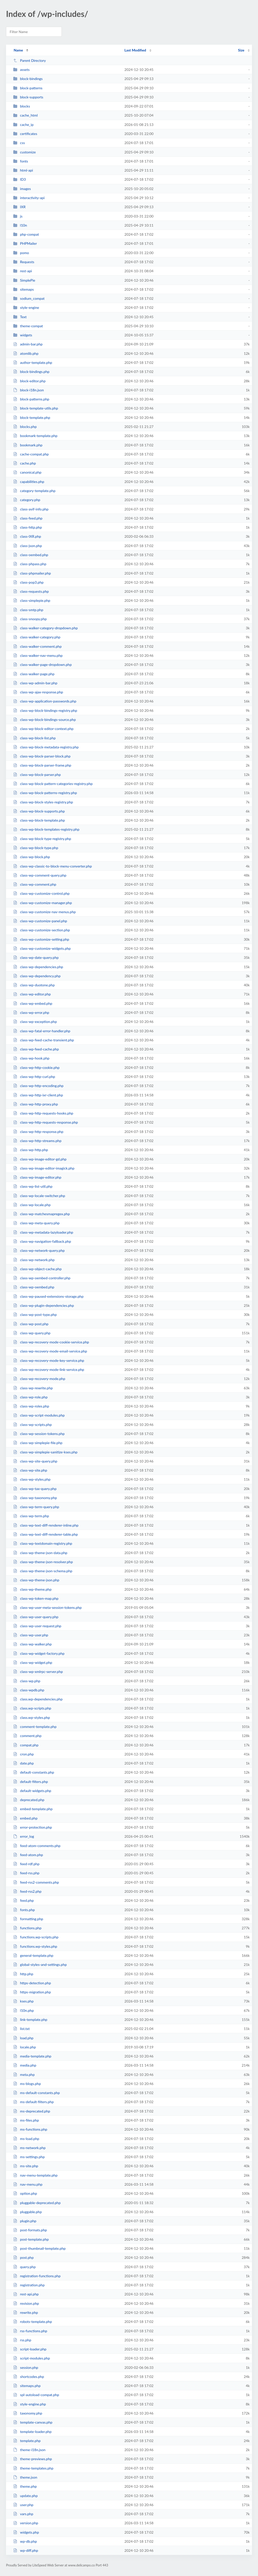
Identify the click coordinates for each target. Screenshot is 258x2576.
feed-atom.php (28, 1855)
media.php (24, 2065)
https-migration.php (32, 1992)
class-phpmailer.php (32, 573)
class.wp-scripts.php (32, 1708)
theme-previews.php (32, 2459)
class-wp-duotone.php (34, 985)
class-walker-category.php (36, 637)
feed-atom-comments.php (36, 1845)
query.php (24, 2267)
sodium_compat (29, 298)
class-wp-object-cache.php (37, 1269)
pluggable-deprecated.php (36, 2203)
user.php (23, 2505)
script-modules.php (31, 2358)
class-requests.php (31, 591)
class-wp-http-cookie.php (36, 1067)
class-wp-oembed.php (33, 1287)
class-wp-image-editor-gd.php (40, 1159)
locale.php (24, 2047)
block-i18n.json (28, 390)
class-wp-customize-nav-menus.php (44, 912)
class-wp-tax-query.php (34, 1488)
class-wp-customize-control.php (41, 893)
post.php (23, 2257)
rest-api (22, 271)
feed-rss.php (26, 1873)
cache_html (25, 115)
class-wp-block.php (31, 857)
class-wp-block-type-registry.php (42, 838)
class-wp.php (26, 1681)
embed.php (25, 1818)
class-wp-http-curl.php (34, 1076)
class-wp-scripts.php (32, 1424)
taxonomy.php (27, 2413)
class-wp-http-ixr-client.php (38, 1095)
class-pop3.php (28, 582)
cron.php (23, 1754)
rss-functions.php (30, 2331)
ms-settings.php (29, 2157)
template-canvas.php (32, 2422)
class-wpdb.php (28, 1690)
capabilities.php (28, 481)
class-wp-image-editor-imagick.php (43, 1168)
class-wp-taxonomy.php (35, 1498)
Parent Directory (29, 60)
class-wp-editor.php (32, 994)
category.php (26, 500)
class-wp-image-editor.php (37, 1177)
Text (19, 317)
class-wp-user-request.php (37, 1626)
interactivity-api (29, 198)
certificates (25, 133)
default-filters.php (30, 1781)
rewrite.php (25, 2312)
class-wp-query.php (31, 1333)
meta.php (24, 2074)
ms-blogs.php (27, 2083)
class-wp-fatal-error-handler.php (41, 1031)
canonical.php (27, 472)
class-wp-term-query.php (36, 1507)
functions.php (27, 1928)
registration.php (29, 2285)
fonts (20, 161)
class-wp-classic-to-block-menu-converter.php (52, 866)
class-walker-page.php (33, 674)
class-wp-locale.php (32, 1205)
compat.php (25, 1745)
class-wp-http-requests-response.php (45, 1122)
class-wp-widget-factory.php (38, 1653)
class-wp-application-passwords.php (44, 701)
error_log (23, 1836)
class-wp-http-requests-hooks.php (43, 1113)
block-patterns (27, 88)
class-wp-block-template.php (39, 820)
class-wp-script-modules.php (39, 1415)
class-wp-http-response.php (38, 1131)
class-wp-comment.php (34, 884)
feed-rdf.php (26, 1864)
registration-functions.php (36, 2276)
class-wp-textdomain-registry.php (42, 1543)
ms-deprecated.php (31, 2111)
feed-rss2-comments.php (36, 1882)
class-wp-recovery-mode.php (39, 1378)
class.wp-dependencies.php (37, 1699)
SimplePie (24, 280)
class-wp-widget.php (32, 1662)
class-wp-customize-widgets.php (42, 948)
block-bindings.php (31, 371)
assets (21, 69)
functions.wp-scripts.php (35, 1937)
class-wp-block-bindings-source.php (44, 719)
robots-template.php (32, 2321)
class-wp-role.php (30, 1397)
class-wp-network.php (34, 1260)
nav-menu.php (27, 2184)
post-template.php (31, 2239)
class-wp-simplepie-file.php (37, 1443)
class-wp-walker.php (32, 1644)
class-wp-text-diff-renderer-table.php (45, 1534)
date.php (23, 1763)
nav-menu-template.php (35, 2175)
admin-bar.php (28, 344)
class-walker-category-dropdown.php (45, 628)
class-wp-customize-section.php (41, 930)
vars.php (23, 2514)
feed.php (23, 1900)
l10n (20, 225)
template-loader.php (32, 2431)
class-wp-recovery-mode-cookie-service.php (51, 1342)
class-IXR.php (27, 536)
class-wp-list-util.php (32, 1186)
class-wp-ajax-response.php (38, 692)
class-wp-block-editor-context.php (43, 728)
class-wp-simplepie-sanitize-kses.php (45, 1452)
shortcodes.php (28, 2376)
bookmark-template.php (35, 435)
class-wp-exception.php (35, 1021)
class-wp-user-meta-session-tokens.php (47, 1607)
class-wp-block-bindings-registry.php (45, 710)
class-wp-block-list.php (34, 738)
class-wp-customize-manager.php (42, 903)
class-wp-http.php (30, 1150)
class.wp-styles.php (31, 1717)
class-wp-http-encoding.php (38, 1085)
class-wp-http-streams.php (37, 1140)
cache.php (24, 463)
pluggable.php (27, 2212)
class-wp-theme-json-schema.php (42, 1571)
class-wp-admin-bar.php (35, 683)
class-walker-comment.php (37, 646)
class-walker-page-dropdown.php (42, 664)
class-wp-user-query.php (35, 1617)
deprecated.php (28, 1800)
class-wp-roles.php (31, 1406)
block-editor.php (29, 381)
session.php (25, 2367)
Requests (23, 262)
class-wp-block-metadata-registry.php (46, 747)
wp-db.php (25, 2541)
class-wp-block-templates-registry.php (46, 829)
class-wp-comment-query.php (39, 875)
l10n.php (23, 2010)
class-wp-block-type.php (35, 848)
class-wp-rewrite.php (33, 1388)
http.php (23, 1974)
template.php (27, 2440)
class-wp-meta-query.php (36, 1223)
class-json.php (27, 546)
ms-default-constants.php (36, 2093)
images (22, 188)
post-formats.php (30, 2230)
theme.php (25, 2486)
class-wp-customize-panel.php (40, 921)
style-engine (26, 307)
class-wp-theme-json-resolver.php (43, 1562)
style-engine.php (29, 2404)
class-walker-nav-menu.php (37, 655)
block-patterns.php (31, 399)
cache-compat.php (31, 454)
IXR (19, 207)
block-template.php (31, 417)
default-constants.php (33, 1772)
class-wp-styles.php (31, 1479)
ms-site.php (25, 2166)
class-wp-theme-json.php (36, 1580)
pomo (21, 253)
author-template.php (32, 362)
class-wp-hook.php (31, 1058)
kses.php (23, 2001)
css (19, 143)
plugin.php (24, 2221)
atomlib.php (25, 353)
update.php (25, 2495)
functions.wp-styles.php (35, 1946)
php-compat (26, 234)
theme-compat (28, 326)
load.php (23, 2038)
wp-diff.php (25, 2550)
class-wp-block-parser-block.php (42, 756)
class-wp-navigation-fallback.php (42, 1241)
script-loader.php (29, 2349)
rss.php (22, 2340)
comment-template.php (34, 1726)
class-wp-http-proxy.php (35, 1104)
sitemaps (23, 289)
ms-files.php (26, 2120)
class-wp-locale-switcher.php (39, 1196)
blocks (21, 106)
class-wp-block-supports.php (39, 811)
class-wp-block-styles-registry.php (43, 802)
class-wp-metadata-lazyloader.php (43, 1232)
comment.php (27, 1735)
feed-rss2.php (27, 1891)
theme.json (25, 2477)
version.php (25, 2523)
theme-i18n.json (29, 2450)
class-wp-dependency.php (36, 976)
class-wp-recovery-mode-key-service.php (48, 1360)
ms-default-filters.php (33, 2102)
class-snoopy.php (30, 619)
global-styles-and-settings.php (40, 1964)
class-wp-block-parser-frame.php (42, 765)
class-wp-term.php (31, 1516)
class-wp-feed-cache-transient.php (43, 1040)
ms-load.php (26, 2138)
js (17, 216)
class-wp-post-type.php (35, 1314)
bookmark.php (27, 445)
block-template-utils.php (35, 408)
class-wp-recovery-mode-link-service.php (48, 1369)
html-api (23, 170)
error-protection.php (32, 1827)
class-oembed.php (30, 555)
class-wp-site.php (30, 1470)
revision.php (26, 2303)
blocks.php (25, 426)
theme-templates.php (33, 2468)
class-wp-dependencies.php (38, 967)
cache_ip (23, 124)
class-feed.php (27, 518)
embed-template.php (32, 1809)
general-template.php (33, 1955)
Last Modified (135, 50)
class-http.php (27, 527)
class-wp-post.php (30, 1324)
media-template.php (32, 2056)
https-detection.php (32, 1983)
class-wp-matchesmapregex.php (41, 1214)
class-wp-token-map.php (35, 1598)
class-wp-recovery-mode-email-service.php (50, 1351)
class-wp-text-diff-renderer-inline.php (45, 1525)
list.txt (21, 2028)
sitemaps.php (27, 2385)
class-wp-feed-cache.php (36, 1049)
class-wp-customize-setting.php (41, 939)
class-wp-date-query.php (36, 957)
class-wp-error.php (31, 1012)
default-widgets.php (32, 1790)
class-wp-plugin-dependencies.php (43, 1305)
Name (18, 50)
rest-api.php (26, 2294)
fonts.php (24, 1910)
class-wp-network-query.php (39, 1250)
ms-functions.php (30, 2129)
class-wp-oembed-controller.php (41, 1278)
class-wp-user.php (30, 1635)
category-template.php (34, 491)
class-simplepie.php (31, 600)
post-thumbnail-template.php (39, 2248)
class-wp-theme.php (32, 1589)
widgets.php (26, 2532)
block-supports (28, 97)
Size (241, 50)
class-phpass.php (29, 564)
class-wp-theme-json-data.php (40, 1553)
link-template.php (30, 2019)
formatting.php (28, 1919)
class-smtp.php (28, 610)
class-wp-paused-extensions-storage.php (48, 1296)
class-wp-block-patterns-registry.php (45, 793)
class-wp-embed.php (32, 1003)
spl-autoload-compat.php (36, 2395)
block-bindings (28, 78)
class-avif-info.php (30, 509)
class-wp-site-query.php (35, 1461)
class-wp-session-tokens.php (38, 1433)
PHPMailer (25, 243)
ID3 (19, 179)
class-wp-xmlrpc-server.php (38, 1671)
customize (24, 152)
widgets (22, 335)
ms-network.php (29, 2148)
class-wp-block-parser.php (37, 774)
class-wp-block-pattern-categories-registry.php (53, 783)
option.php (25, 2193)
